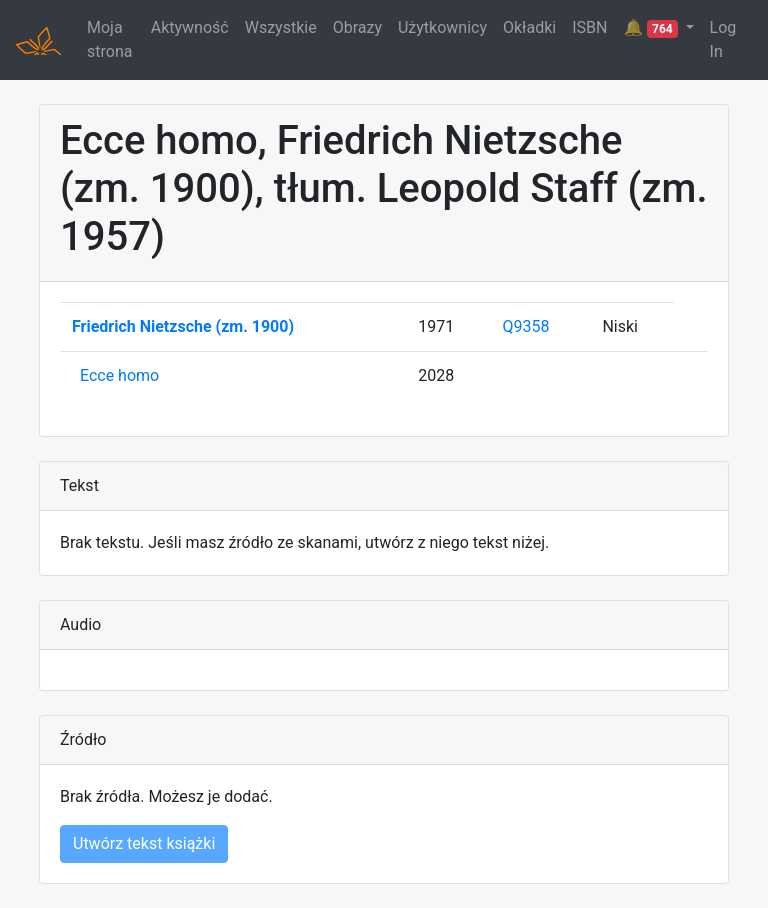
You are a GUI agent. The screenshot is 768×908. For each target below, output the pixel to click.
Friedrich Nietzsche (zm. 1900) (183, 326)
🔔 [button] (652, 28)
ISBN (589, 27)
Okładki (529, 27)
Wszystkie (281, 27)
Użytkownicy (442, 27)
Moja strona (109, 39)
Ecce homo (119, 375)
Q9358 (526, 326)
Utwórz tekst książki (144, 843)
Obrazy (357, 27)
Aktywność (190, 27)
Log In (723, 39)
